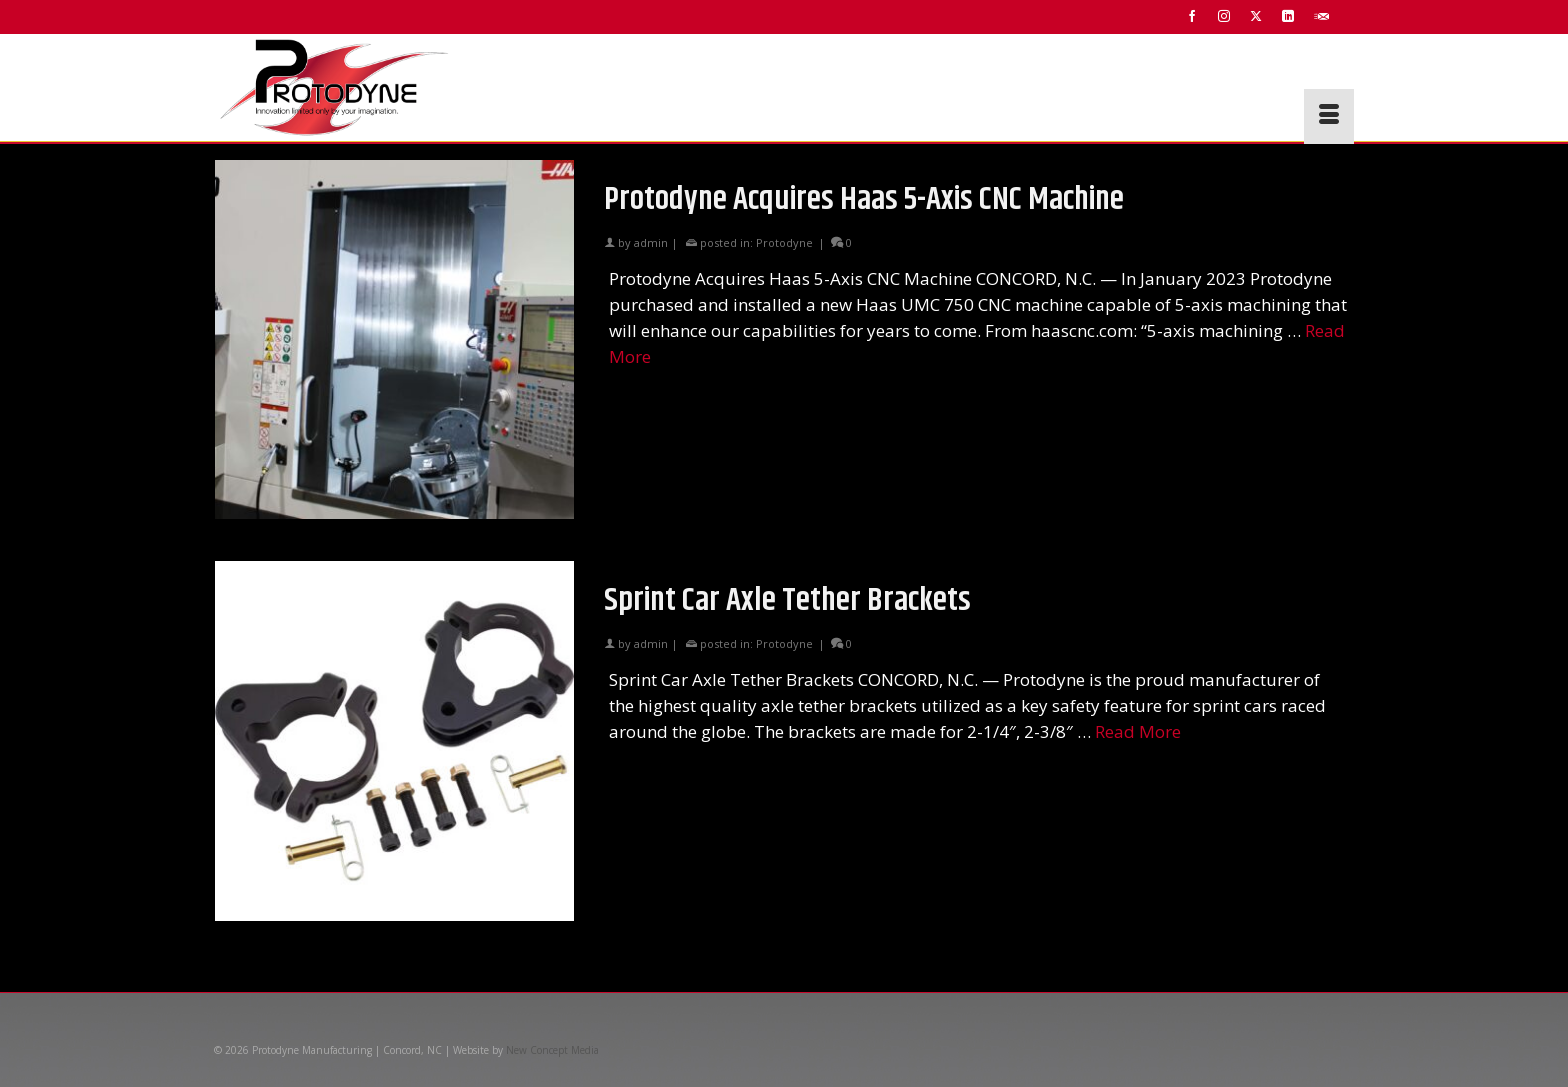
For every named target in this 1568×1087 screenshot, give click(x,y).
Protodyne (784, 242)
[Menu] (1329, 116)
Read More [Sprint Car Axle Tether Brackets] (1138, 731)
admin (651, 242)
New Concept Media (552, 1050)
